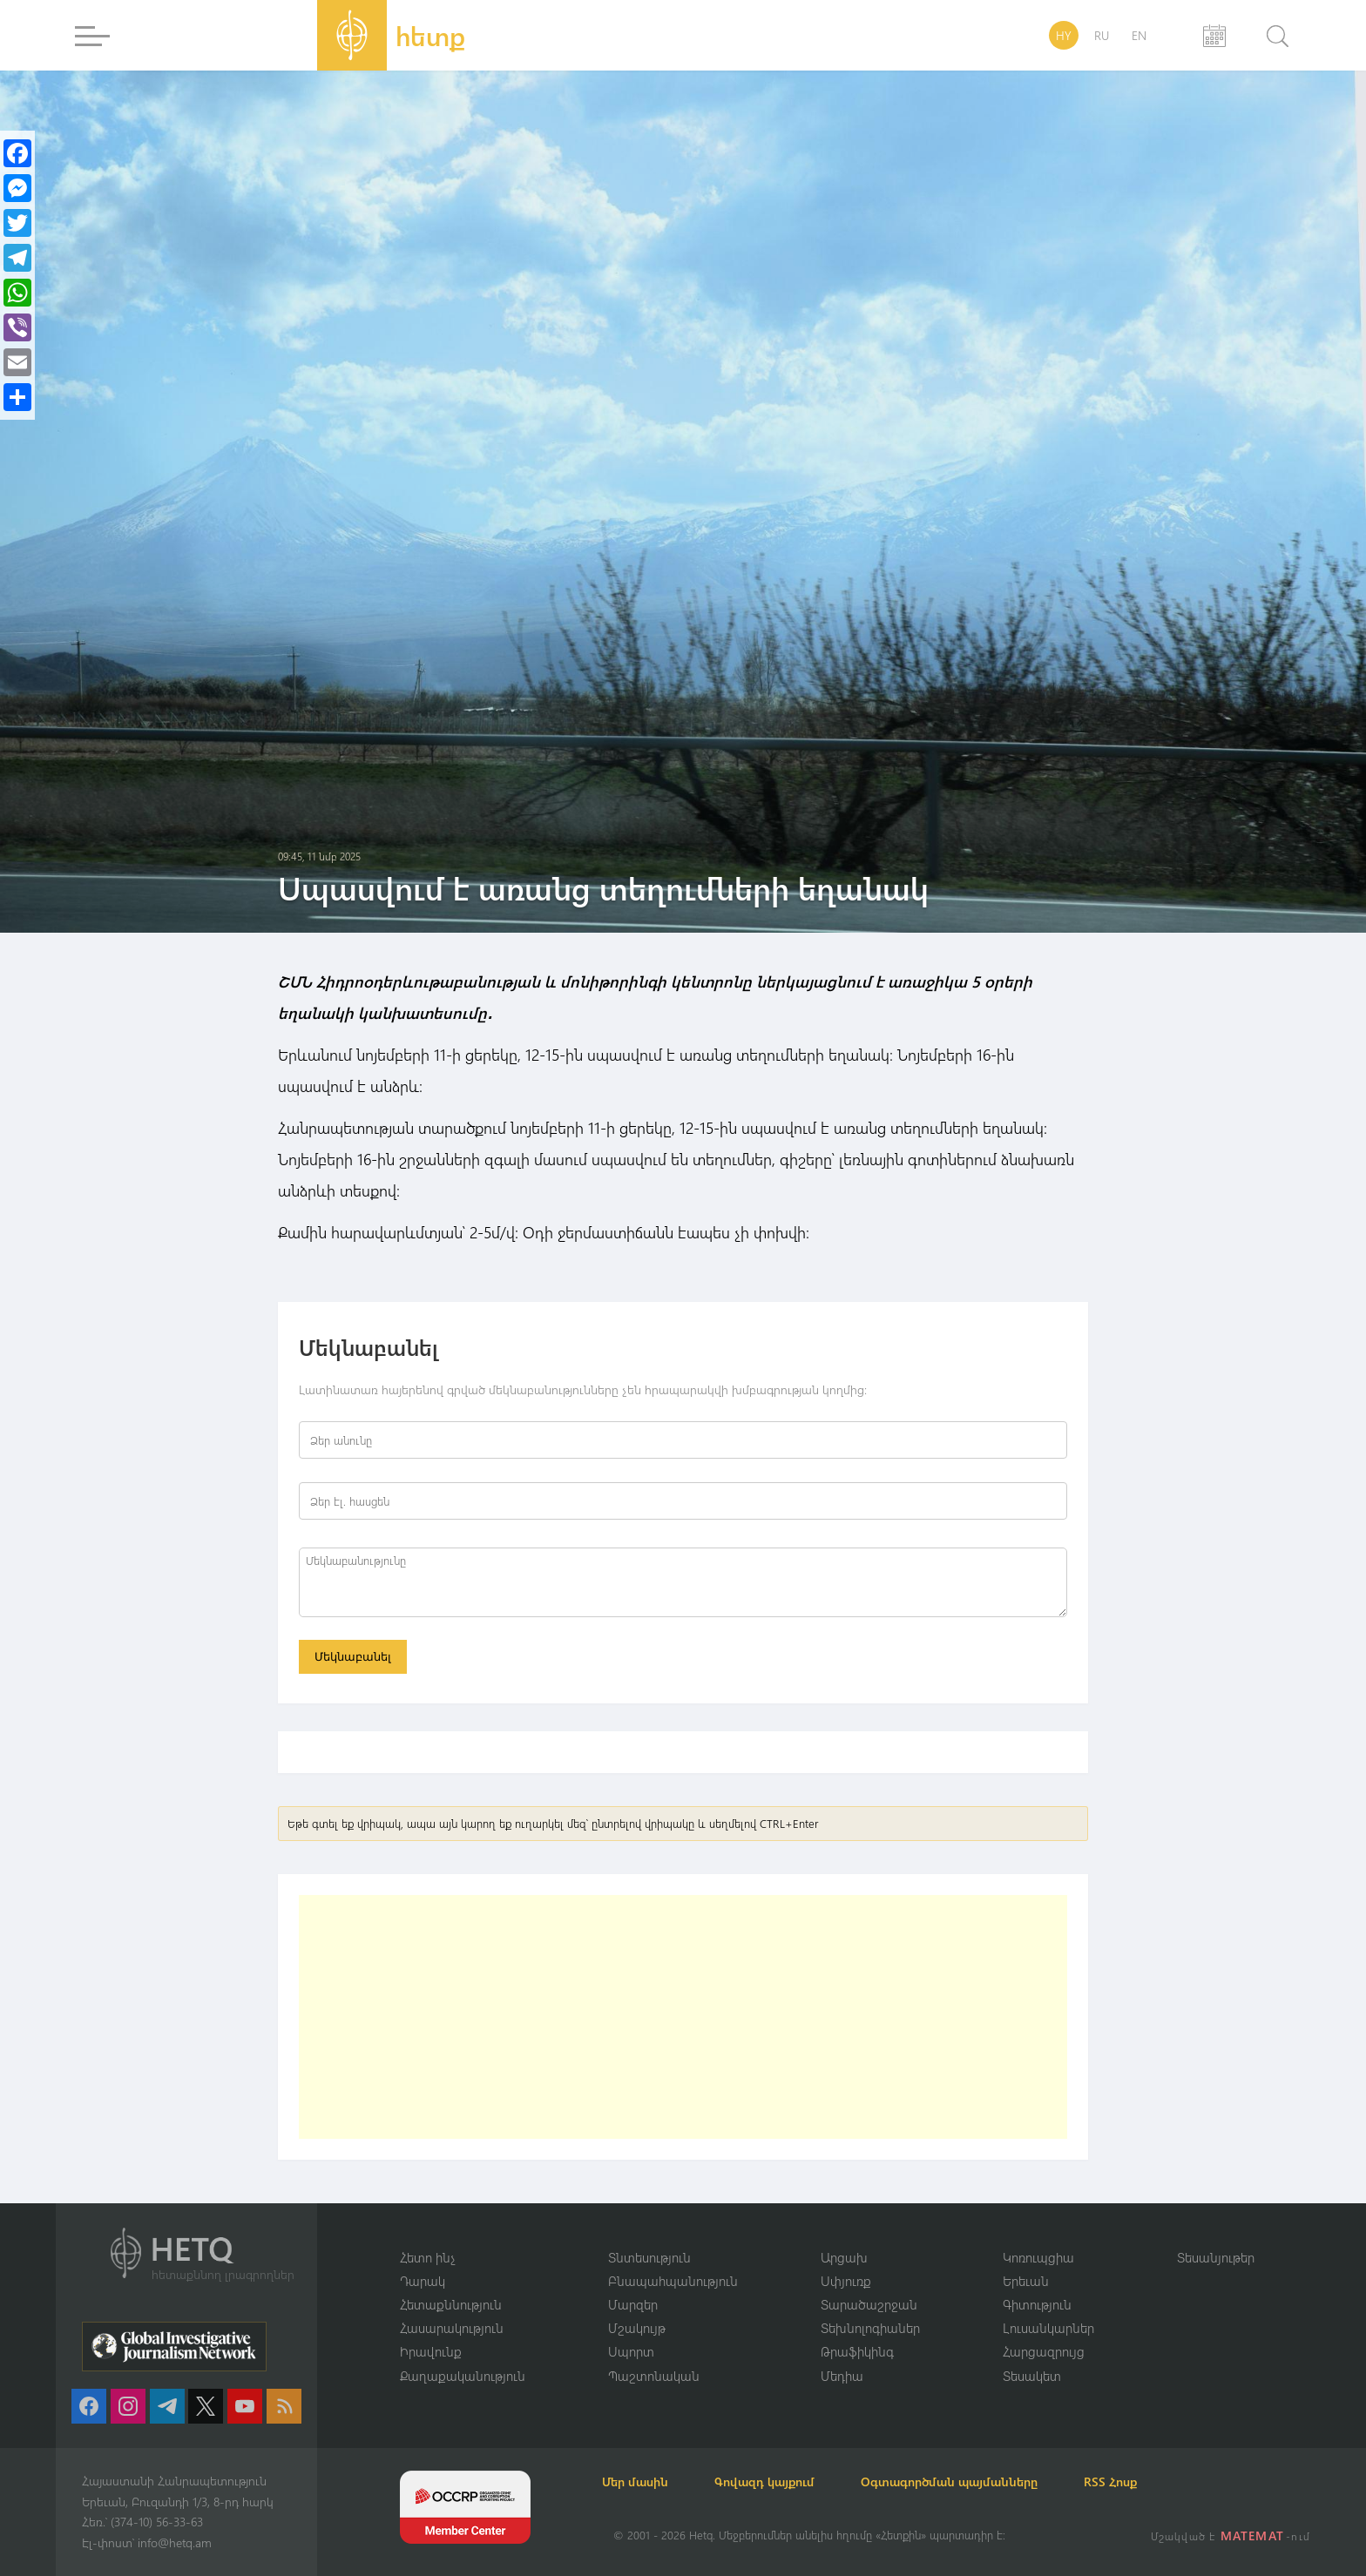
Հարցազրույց (1044, 2351)
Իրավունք (431, 2351)
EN (1139, 35)
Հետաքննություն (451, 2303)
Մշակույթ (637, 2327)
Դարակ (422, 2279)
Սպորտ (631, 2351)
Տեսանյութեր (1215, 2255)
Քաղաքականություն (462, 2375)
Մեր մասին (646, 2481)
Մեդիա (842, 2375)
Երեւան (1026, 2279)
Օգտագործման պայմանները (979, 2481)
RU (1101, 35)
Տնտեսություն (649, 2255)
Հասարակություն (452, 2327)
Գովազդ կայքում (785, 2481)
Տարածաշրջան (869, 2303)
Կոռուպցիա (1038, 2255)
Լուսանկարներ (1048, 2327)
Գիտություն (1037, 2303)
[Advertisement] (683, 2019)
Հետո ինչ (428, 2255)
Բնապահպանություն (673, 2279)
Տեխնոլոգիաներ (870, 2327)
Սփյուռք (846, 2279)
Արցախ (844, 2255)
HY (1064, 35)
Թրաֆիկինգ (857, 2351)
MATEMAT (1254, 2535)
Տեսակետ (1032, 2375)
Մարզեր (633, 2303)
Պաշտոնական (654, 2375)
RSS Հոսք (1150, 2481)
